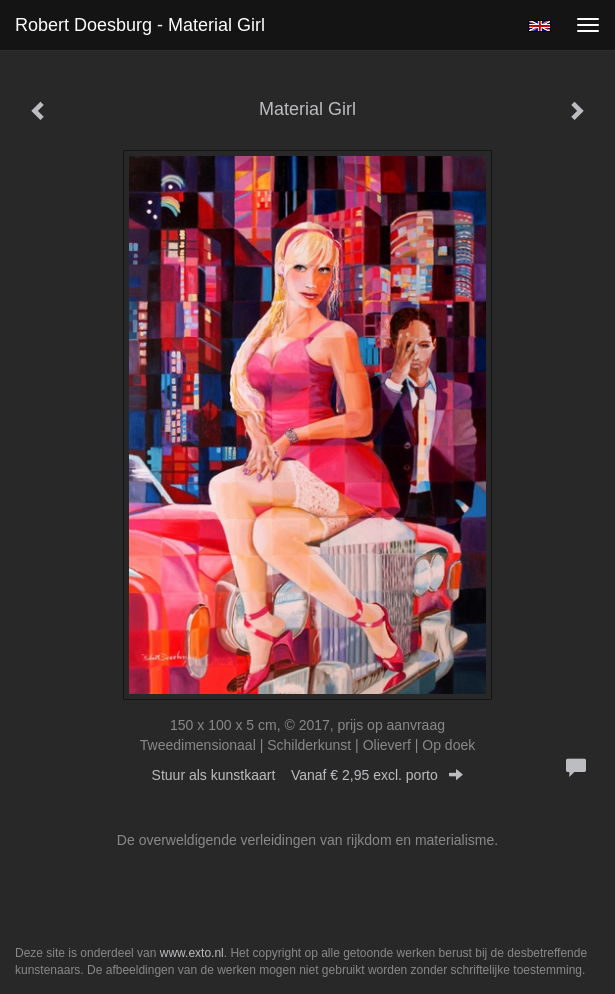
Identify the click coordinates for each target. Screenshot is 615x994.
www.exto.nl (192, 953)
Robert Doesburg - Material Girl (140, 25)
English (539, 26)
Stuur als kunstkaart (308, 775)
